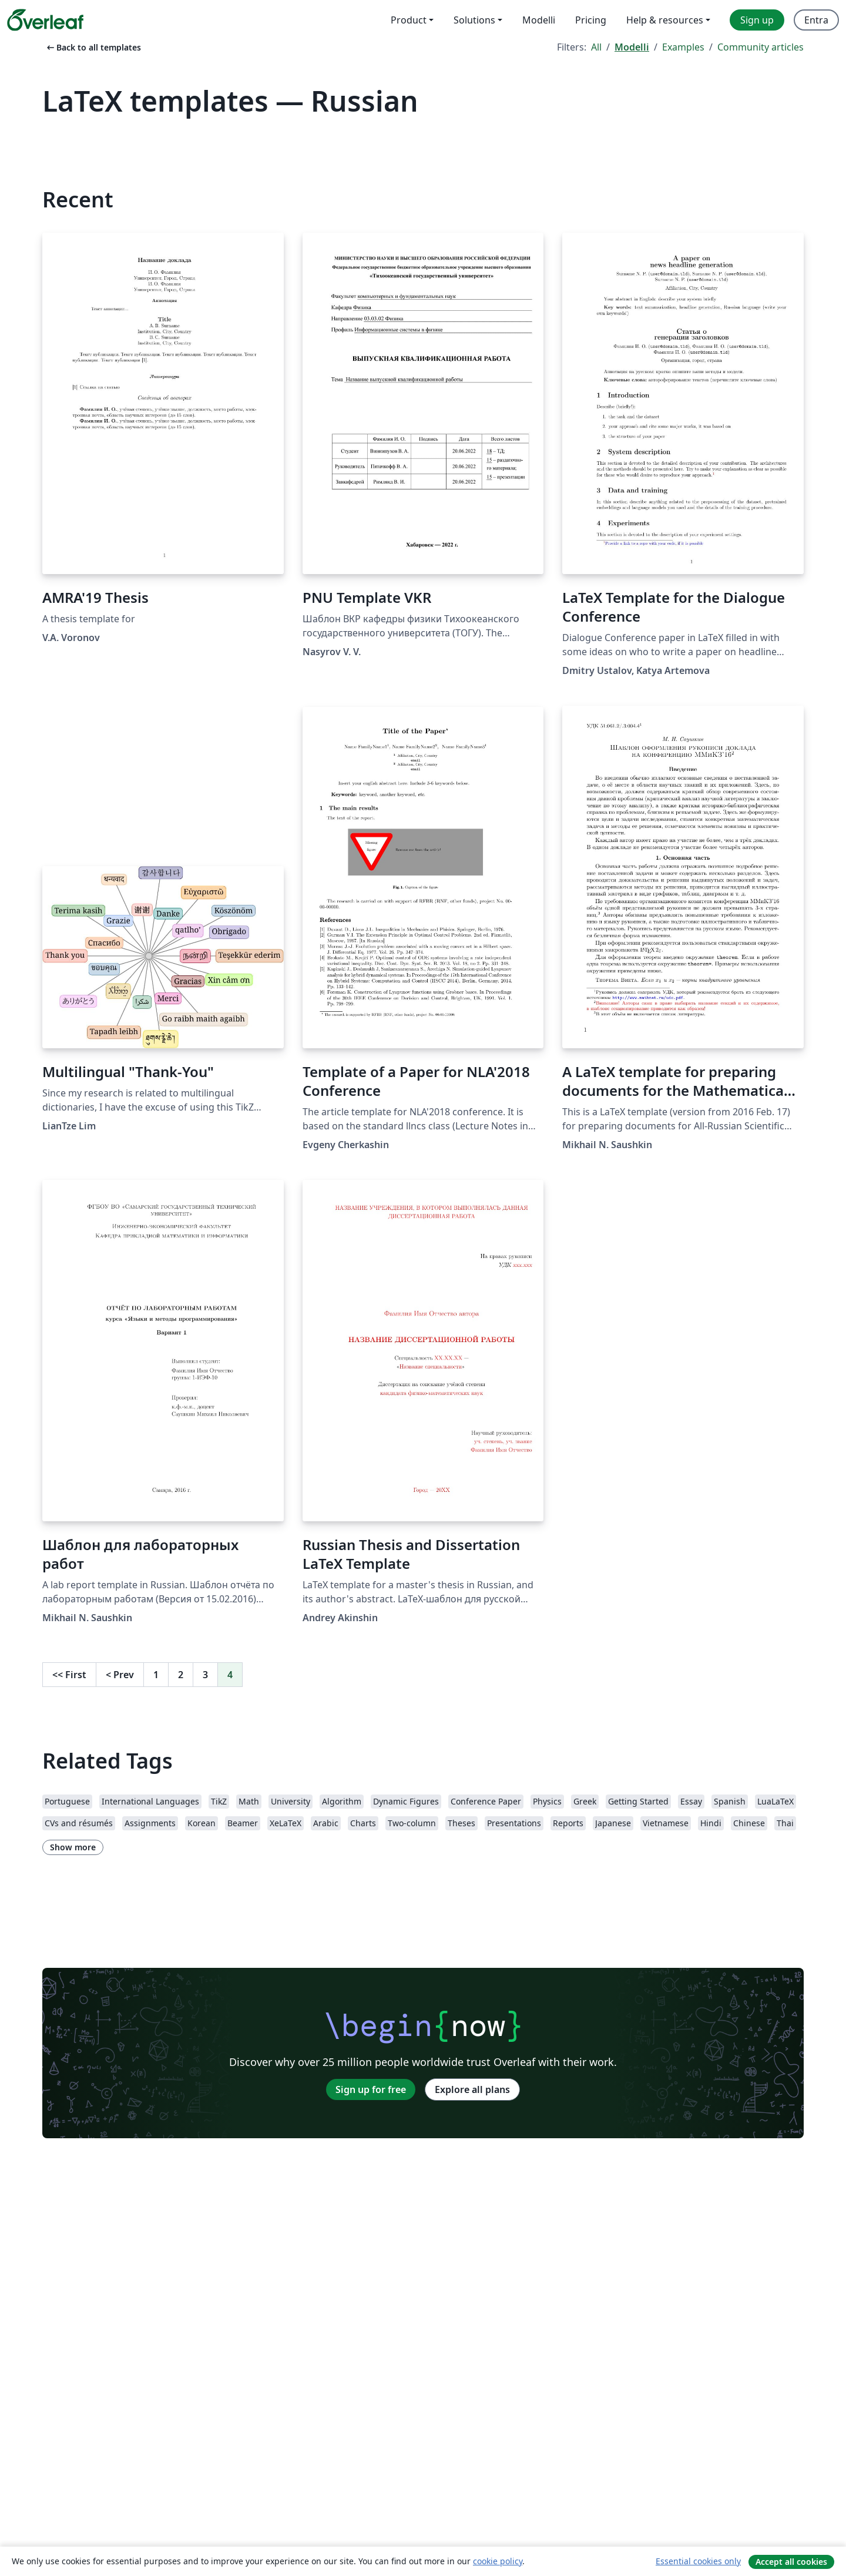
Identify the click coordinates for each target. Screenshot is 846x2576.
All (596, 47)
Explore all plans (472, 2089)
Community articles (760, 47)
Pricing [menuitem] (590, 20)
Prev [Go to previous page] (120, 1674)
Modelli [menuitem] (538, 20)
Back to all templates (93, 47)
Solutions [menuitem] (474, 20)
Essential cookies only (698, 2561)
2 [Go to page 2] (180, 1674)
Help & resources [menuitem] (664, 20)
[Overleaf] (45, 20)
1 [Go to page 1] (156, 1674)
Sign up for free (370, 2089)
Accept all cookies (791, 2561)
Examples (683, 47)
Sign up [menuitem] (757, 20)
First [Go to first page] (69, 1674)
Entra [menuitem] (816, 20)
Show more (73, 1847)
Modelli (632, 47)
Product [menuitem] (409, 20)
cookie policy (497, 2561)
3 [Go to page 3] (205, 1674)
